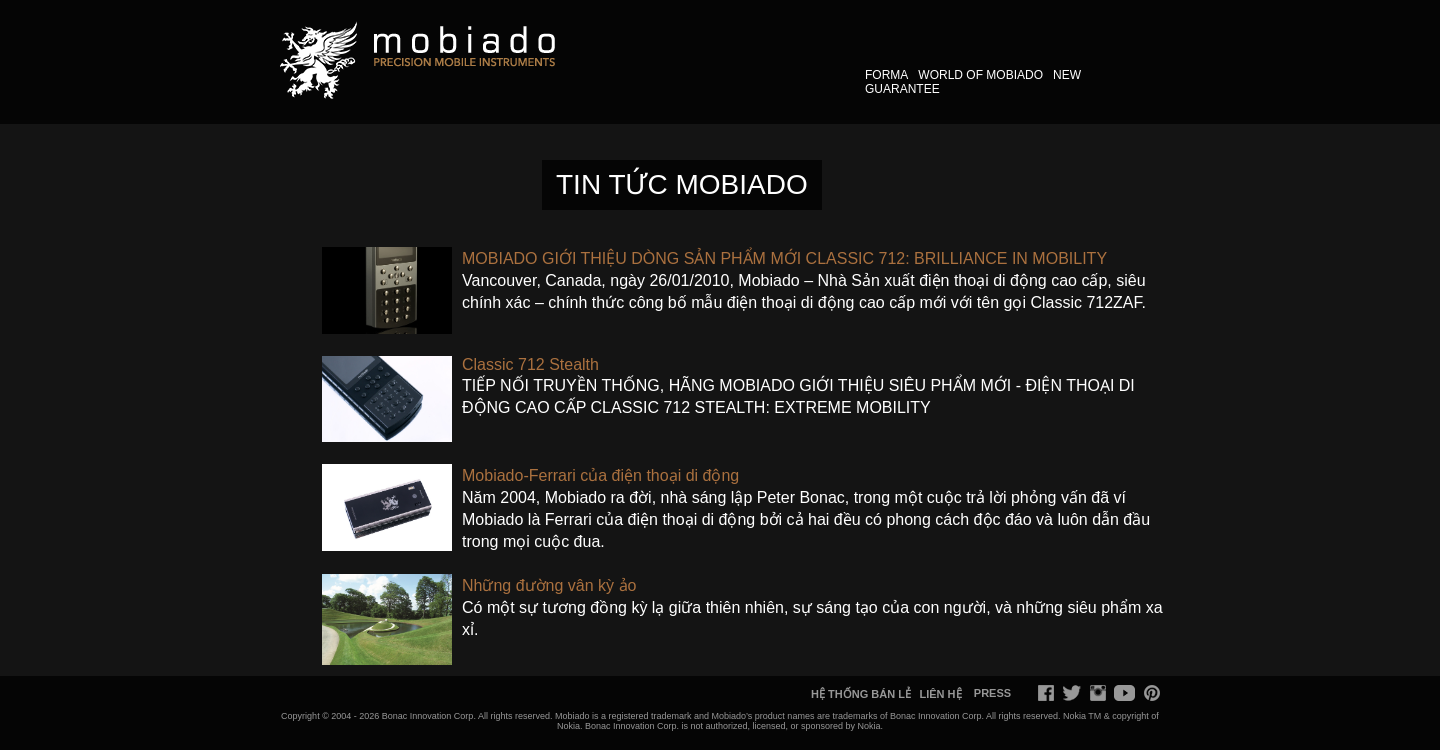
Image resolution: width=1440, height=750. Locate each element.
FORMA (886, 75)
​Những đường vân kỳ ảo (549, 585)
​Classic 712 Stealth (530, 364)
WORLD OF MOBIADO (980, 75)
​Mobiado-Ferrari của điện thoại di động (600, 475)
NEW (1067, 75)
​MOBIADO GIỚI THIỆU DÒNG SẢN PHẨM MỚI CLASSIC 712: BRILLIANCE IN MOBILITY (784, 258)
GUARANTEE (902, 89)
